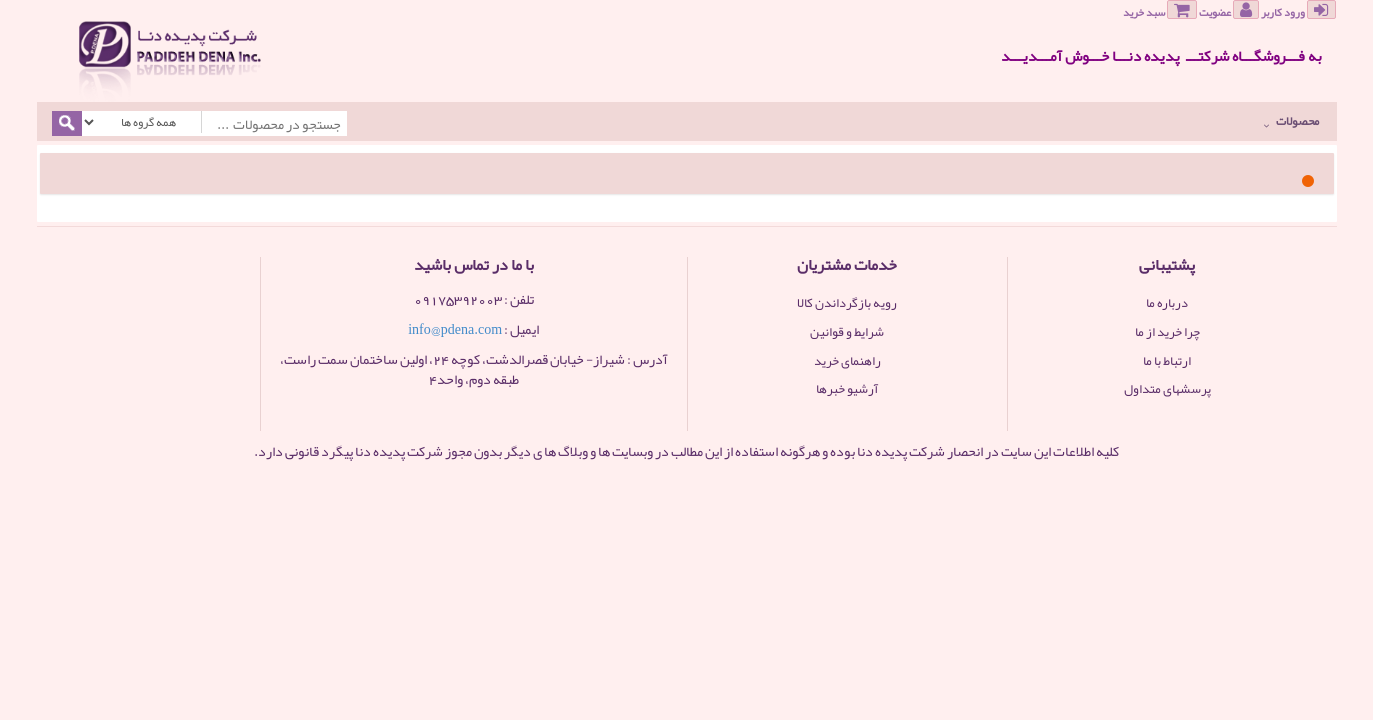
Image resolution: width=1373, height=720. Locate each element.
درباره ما (1167, 303)
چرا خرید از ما (1167, 332)
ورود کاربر (1298, 10)
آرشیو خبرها (847, 389)
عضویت (1229, 10)
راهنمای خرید (847, 361)
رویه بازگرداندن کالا (847, 303)
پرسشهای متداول (1167, 389)
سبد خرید (1160, 10)
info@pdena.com (455, 329)
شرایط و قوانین (847, 332)
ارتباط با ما (1167, 361)
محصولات (1291, 121)
